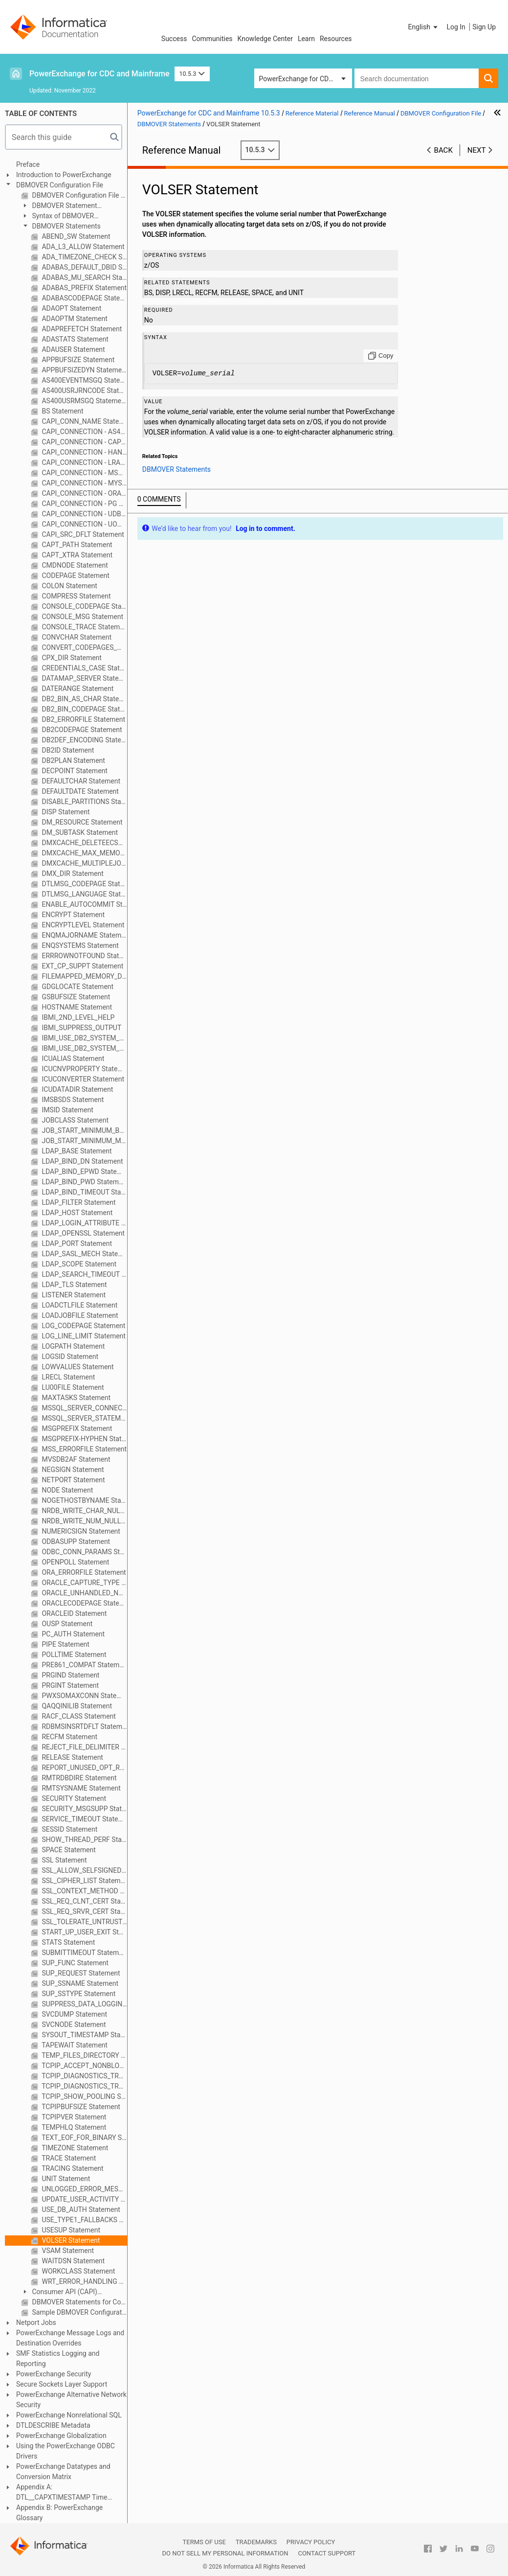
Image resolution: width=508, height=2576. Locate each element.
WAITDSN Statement (72, 2261)
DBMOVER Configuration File (59, 185)
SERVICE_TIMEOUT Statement (83, 1819)
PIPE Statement (64, 1644)
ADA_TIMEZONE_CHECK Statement (83, 257)
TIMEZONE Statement (74, 2148)
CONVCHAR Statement (75, 637)
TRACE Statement (68, 2158)
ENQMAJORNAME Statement (83, 935)
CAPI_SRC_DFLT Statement (82, 534)
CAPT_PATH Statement (76, 545)
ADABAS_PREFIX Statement (83, 288)
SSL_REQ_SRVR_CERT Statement (83, 1911)
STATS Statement (67, 1942)
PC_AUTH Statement (72, 1634)
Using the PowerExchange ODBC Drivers (65, 2451)
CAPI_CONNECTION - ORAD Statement (83, 493)
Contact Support (326, 2553)
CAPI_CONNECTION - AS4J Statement (83, 432)
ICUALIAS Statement (72, 1058)
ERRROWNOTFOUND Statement (83, 956)
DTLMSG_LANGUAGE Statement (83, 894)
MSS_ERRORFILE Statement (83, 1449)
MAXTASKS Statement (75, 1398)
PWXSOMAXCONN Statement (83, 1696)
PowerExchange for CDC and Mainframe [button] (305, 79)
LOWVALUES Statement (77, 1367)
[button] (424, 27)
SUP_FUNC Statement (74, 1963)
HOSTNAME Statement (76, 1007)
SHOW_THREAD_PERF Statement (83, 1839)
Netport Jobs (36, 2322)
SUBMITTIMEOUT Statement (83, 1952)
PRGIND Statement (69, 1675)
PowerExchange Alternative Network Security (71, 2400)
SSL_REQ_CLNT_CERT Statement (83, 1901)
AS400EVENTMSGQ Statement (83, 380)
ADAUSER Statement (72, 349)
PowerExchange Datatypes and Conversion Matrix (63, 2471)
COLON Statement (68, 586)
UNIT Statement (65, 2179)
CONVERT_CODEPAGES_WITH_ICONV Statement (83, 647)
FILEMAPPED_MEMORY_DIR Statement (83, 976)
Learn (306, 39)
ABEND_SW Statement (75, 236)
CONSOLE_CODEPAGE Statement (83, 606)
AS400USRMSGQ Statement (83, 401)
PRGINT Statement (69, 1685)
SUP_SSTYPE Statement (77, 1994)
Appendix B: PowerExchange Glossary (59, 2513)
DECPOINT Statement (74, 771)
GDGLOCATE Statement (76, 986)
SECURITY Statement (73, 1798)
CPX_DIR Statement (71, 658)
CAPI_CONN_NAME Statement (83, 421)
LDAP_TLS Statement (73, 1284)
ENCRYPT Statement (72, 915)
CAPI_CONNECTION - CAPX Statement (83, 442)
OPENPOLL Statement (74, 1562)
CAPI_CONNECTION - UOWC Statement (83, 524)
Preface (28, 164)
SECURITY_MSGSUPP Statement (83, 1809)
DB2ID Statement (67, 750)
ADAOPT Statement (70, 308)
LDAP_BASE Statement (75, 1151)
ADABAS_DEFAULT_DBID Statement (83, 267)
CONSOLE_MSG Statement (81, 617)
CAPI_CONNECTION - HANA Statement (83, 452)
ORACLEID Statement (73, 1613)
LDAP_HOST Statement (76, 1213)
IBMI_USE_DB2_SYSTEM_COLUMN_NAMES (83, 1038)
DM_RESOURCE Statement (81, 822)
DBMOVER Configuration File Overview (78, 195)
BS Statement (62, 411)
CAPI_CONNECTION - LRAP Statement (83, 462)
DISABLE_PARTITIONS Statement (83, 801)
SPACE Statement (68, 1850)
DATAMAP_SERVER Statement (83, 678)
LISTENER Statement (73, 1295)
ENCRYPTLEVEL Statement (82, 925)
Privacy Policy (311, 2542)
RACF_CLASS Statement (78, 1716)
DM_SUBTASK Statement (79, 832)
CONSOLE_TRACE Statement (83, 627)
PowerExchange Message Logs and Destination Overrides (70, 2338)
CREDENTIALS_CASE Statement (83, 668)
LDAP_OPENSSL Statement (82, 1233)
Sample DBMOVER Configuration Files (78, 2312)
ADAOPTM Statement (74, 318)
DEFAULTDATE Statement (79, 791)
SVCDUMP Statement (73, 2014)
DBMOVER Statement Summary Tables (59, 206)
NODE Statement (66, 1490)
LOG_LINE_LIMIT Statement (83, 1336)
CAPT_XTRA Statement (76, 555)
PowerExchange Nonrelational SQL (69, 2415)
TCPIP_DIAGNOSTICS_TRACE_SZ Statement (83, 2086)
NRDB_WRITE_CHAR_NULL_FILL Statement (83, 1511)
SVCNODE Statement (73, 2024)
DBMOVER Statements (65, 226)
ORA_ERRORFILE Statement (83, 1572)
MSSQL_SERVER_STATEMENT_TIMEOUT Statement (83, 1418)
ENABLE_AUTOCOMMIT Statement (83, 904)
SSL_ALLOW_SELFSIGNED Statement (83, 1870)
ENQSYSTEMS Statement (79, 945)
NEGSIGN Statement (72, 1469)
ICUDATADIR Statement (76, 1089)
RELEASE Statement (71, 1757)
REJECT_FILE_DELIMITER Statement (83, 1747)
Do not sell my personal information (225, 2553)
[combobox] (416, 78)
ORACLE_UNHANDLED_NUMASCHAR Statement (83, 1593)
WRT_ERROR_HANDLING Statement (83, 2281)
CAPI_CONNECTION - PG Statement (83, 503)
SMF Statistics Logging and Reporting (57, 2358)
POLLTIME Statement (73, 1654)
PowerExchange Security (53, 2374)
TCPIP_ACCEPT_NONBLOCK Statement (83, 2066)
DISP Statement (65, 812)
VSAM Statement (67, 2250)
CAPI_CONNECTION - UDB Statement (83, 514)
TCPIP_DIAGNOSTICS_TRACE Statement (83, 2076)
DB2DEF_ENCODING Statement (83, 740)
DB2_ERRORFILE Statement (82, 719)
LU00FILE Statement (72, 1387)
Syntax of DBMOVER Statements (57, 216)
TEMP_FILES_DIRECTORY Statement (83, 2055)
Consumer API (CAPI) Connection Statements (59, 2292)
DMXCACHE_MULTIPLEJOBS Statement (83, 863)
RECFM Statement (68, 1737)
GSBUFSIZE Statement (75, 997)
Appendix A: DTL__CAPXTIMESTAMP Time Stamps (61, 2493)
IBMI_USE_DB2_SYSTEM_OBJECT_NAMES (83, 1048)
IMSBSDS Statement (72, 1100)
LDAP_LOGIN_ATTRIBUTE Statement (83, 1223)
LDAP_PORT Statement (76, 1243)
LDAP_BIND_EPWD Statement (83, 1171)
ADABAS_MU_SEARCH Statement (83, 277)
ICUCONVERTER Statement (82, 1079)
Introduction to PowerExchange (63, 175)
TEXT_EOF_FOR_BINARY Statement (83, 2137)
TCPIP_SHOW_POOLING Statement (83, 2096)
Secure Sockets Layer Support (61, 2384)
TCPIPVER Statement (73, 2117)
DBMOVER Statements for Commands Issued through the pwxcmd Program (78, 2302)
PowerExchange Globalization (61, 2435)
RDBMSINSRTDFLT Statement (83, 1726)
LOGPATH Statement (72, 1346)
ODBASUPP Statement (75, 1541)
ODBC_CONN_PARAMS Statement (83, 1552)
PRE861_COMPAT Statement (83, 1665)
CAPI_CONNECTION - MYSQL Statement (83, 483)
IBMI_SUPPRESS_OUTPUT (80, 1028)
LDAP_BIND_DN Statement (81, 1161)
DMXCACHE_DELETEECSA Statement (83, 843)
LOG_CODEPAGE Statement (82, 1326)
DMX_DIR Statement (72, 873)
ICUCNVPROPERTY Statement (83, 1069)
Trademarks (256, 2542)
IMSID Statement (66, 1110)
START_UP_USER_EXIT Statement (83, 1932)
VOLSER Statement (70, 2240)
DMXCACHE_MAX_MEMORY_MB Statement (83, 853)
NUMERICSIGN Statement (80, 1531)
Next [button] (476, 150)
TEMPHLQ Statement (73, 2127)
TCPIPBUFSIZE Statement (80, 2107)
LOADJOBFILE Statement (79, 1315)
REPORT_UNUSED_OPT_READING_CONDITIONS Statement (83, 1767)
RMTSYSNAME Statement (80, 1788)
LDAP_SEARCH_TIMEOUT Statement (83, 1274)
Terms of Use (204, 2542)
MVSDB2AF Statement (75, 1459)
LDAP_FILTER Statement (77, 1202)
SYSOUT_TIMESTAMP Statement (83, 2035)
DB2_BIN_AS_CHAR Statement (83, 699)
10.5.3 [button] (192, 73)
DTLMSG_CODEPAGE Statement (83, 884)
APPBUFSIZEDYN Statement (83, 370)
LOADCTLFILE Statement (78, 1305)
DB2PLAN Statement (72, 760)
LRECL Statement (67, 1377)
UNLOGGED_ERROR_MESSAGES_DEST (83, 2189)
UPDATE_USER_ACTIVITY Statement (83, 2199)
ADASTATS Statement (74, 339)
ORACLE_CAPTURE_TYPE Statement (83, 1583)
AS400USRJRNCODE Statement (83, 390)
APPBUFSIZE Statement (77, 360)
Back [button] (443, 150)
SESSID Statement (68, 1829)
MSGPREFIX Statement (76, 1428)
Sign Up (484, 27)
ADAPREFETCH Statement (81, 329)
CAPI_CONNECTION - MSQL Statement (83, 473)
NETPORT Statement (72, 1480)
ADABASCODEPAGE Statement (83, 298)
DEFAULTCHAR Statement (80, 781)
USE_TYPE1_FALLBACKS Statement (83, 2220)
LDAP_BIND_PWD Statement (83, 1182)
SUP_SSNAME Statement (79, 1983)
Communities (212, 39)
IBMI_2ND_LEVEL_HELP (77, 1017)
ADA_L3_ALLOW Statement (82, 247)
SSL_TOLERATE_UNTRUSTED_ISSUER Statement (83, 1922)
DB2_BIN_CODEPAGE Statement (83, 709)
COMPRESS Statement (75, 596)
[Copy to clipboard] (380, 355)
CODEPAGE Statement (75, 575)
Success (174, 39)
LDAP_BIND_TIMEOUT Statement (83, 1192)
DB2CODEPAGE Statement (81, 730)
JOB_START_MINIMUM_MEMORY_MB (83, 1141)
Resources (336, 39)
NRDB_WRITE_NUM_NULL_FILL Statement (83, 1521)
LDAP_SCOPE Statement (78, 1264)
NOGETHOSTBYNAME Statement (83, 1500)
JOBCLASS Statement (74, 1120)
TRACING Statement (72, 2168)
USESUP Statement (70, 2230)
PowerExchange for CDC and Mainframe (99, 73)
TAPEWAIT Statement (74, 2045)
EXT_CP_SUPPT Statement (81, 966)
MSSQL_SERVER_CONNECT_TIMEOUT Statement (83, 1408)
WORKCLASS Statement (77, 2271)
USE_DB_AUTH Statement (80, 2209)
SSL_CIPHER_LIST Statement (83, 1881)
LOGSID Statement (69, 1356)
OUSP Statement (66, 1624)
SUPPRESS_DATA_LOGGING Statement (83, 2004)
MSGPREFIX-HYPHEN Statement (83, 1439)
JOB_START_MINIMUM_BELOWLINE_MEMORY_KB (83, 1130)
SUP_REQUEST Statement (80, 1973)
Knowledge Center (265, 39)
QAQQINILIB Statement (76, 1706)
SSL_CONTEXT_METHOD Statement (83, 1891)
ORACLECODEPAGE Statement (83, 1603)
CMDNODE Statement (74, 565)
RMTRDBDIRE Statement (78, 1778)
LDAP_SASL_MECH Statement (83, 1254)
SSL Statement (63, 1860)
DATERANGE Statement (76, 688)
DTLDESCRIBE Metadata (53, 2425)
